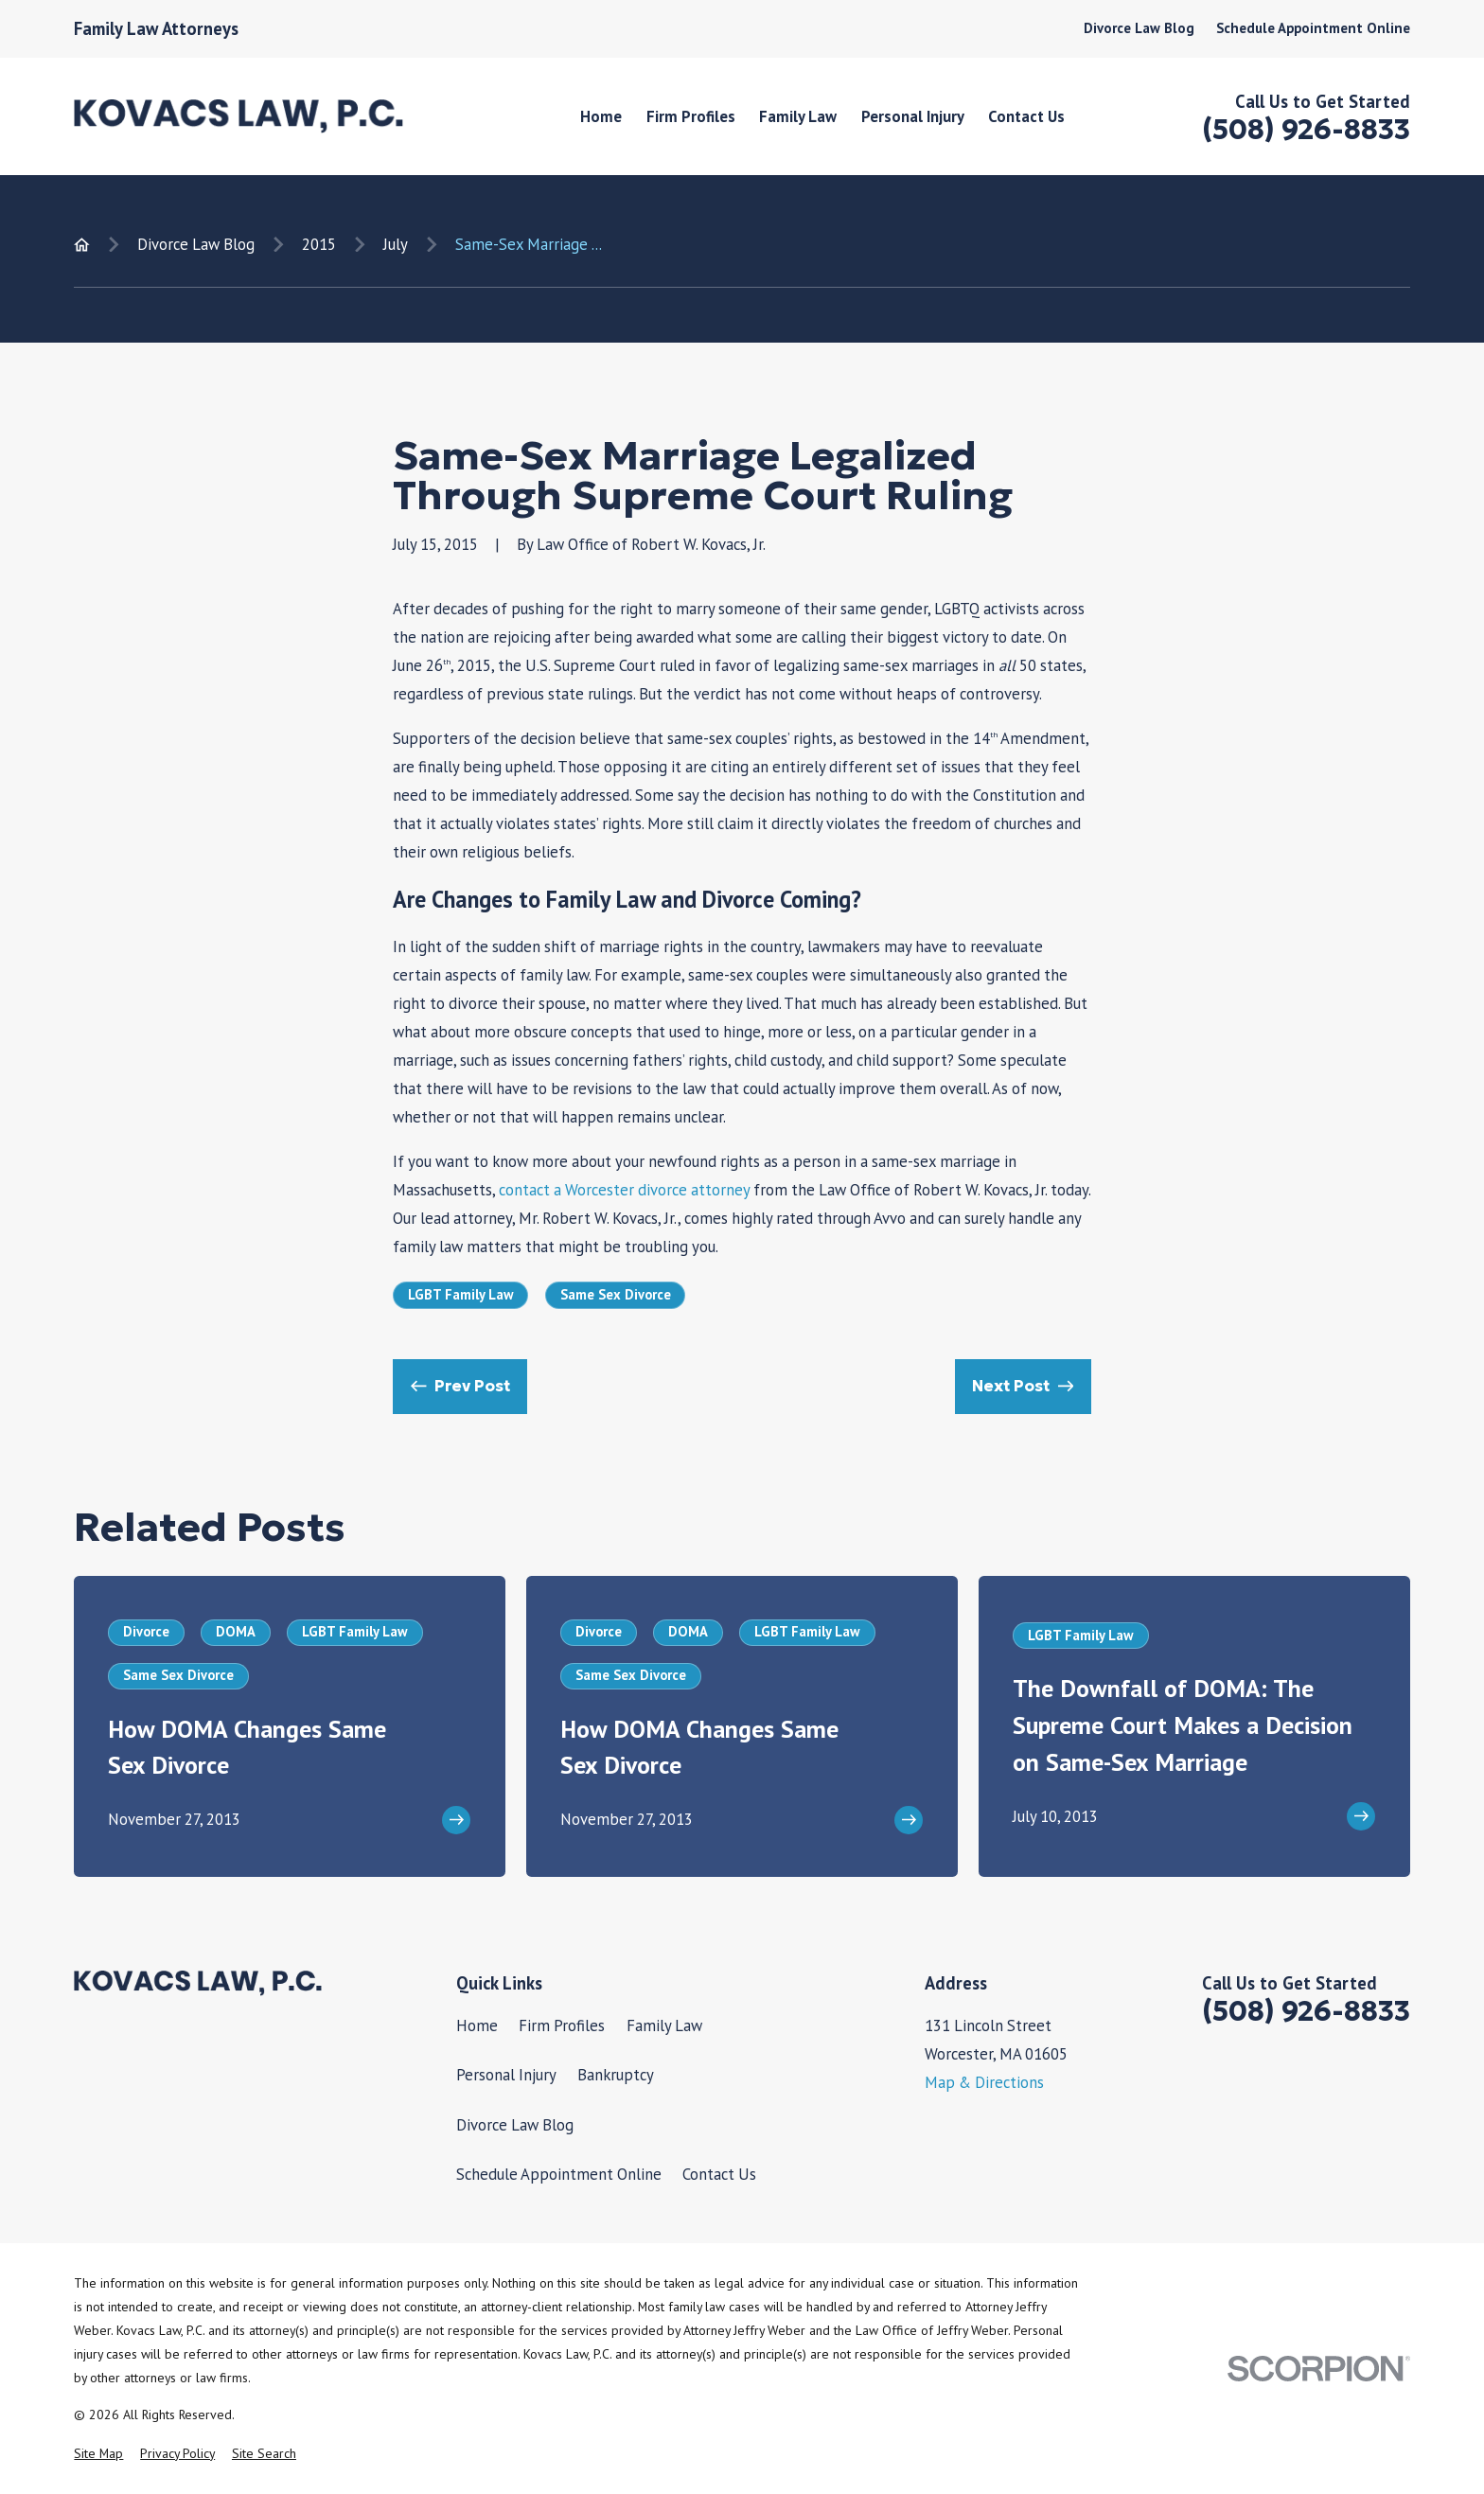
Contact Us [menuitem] (1026, 116)
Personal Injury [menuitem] (912, 116)
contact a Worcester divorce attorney (624, 1189)
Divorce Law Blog (1139, 28)
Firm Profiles (562, 2025)
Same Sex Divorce (615, 1294)
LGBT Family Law (461, 1294)
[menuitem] (98, 2454)
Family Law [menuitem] (798, 116)
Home (477, 2025)
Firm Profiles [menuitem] (690, 116)
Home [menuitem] (601, 116)
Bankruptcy (615, 2074)
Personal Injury (506, 2074)
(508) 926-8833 (1306, 129)
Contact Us (719, 2174)
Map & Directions (984, 2082)
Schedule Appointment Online (1313, 28)
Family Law (664, 2025)
